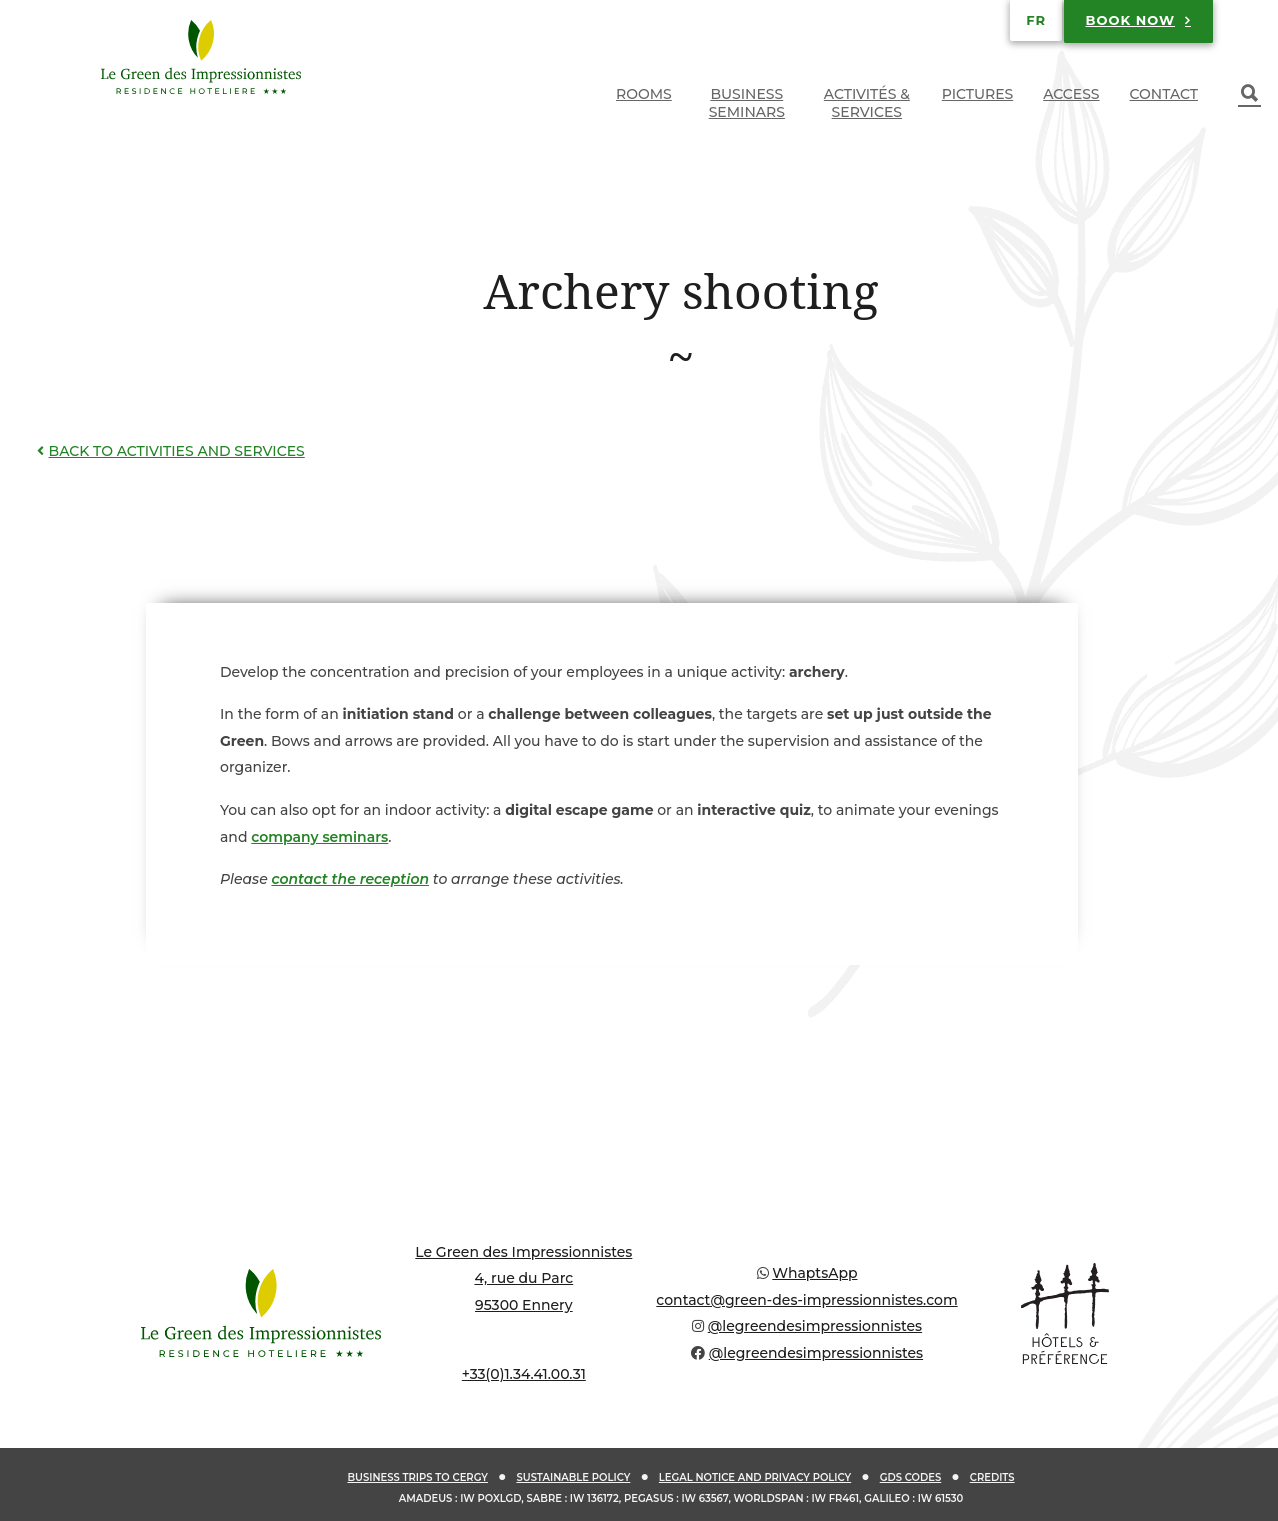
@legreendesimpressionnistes (815, 1326)
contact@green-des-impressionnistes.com (806, 1300)
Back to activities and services (168, 451)
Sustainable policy (573, 1477)
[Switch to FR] (1036, 20)
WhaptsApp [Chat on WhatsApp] (814, 1273)
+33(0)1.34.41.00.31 (524, 1374)
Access (1071, 94)
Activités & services (867, 103)
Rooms (644, 94)
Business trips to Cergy (417, 1477)
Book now (1130, 20)
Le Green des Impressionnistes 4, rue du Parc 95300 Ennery (523, 1278)
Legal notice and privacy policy (755, 1477)
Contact (1164, 94)
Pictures (977, 94)
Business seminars (747, 103)
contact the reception (350, 879)
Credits (992, 1477)
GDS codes (911, 1477)
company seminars (319, 837)
